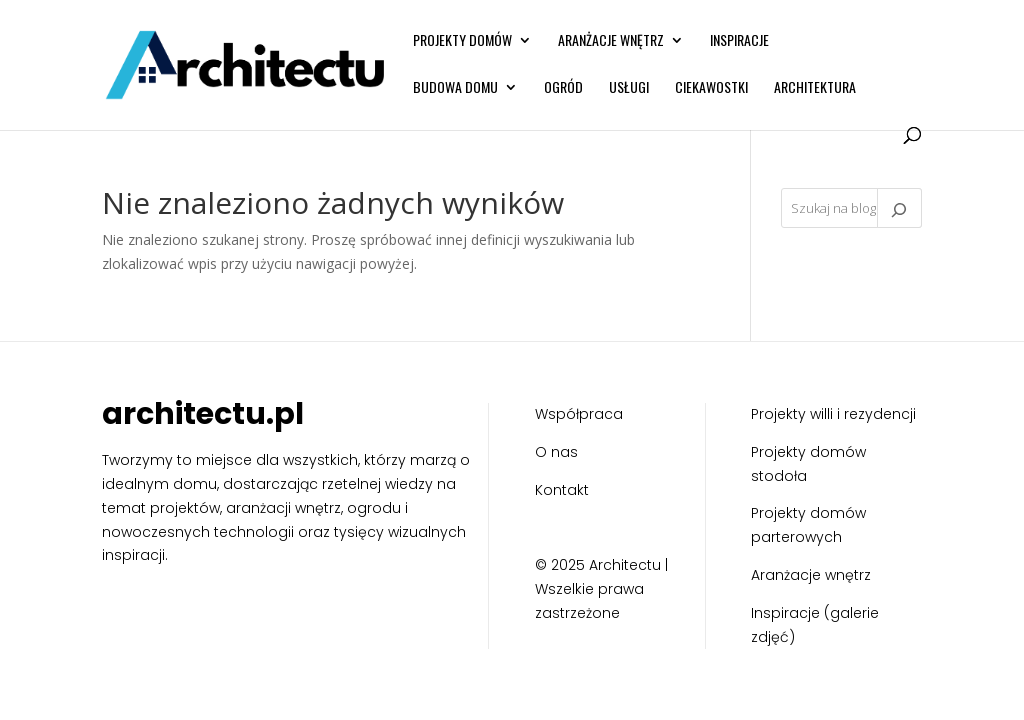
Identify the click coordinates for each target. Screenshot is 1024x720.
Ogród (563, 88)
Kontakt (562, 490)
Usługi (629, 88)
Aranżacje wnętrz (611, 41)
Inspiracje (739, 41)
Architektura (815, 88)
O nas (556, 452)
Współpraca (579, 414)
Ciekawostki (711, 88)
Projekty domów (462, 41)
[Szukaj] (899, 208)
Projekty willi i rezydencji (833, 414)
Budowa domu (455, 88)
